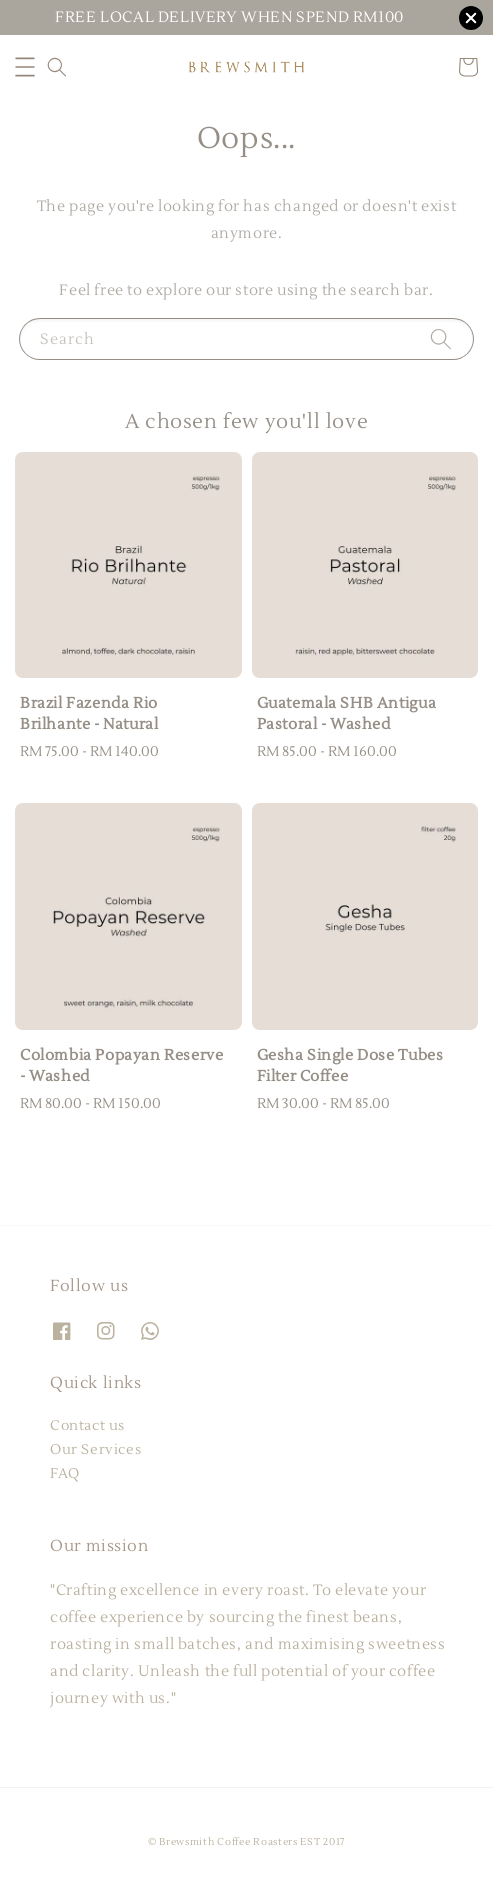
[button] (25, 67)
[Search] (441, 338)
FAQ (65, 1474)
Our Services (95, 1450)
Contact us (87, 1426)
